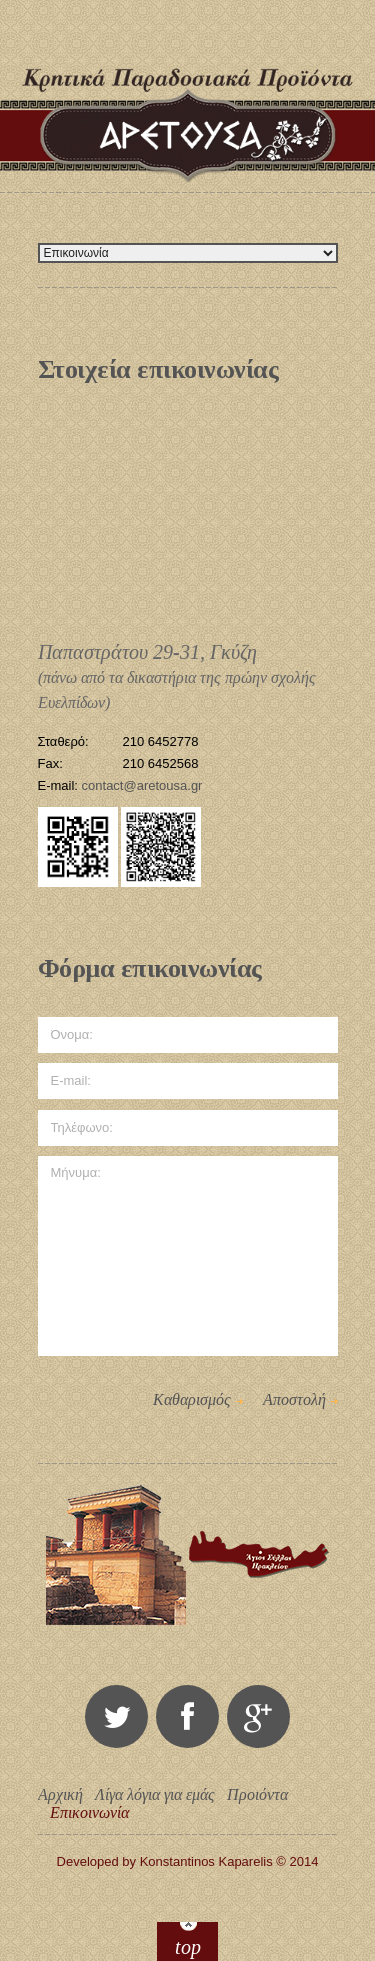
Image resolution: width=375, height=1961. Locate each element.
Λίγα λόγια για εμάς (155, 1794)
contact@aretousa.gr (142, 785)
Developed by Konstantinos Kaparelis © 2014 (188, 1861)
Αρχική (60, 1794)
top (188, 1947)
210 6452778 (161, 741)
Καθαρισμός (192, 1399)
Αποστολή (294, 1399)
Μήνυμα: (188, 1256)
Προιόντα (257, 1794)
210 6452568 (161, 763)
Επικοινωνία (89, 1812)
